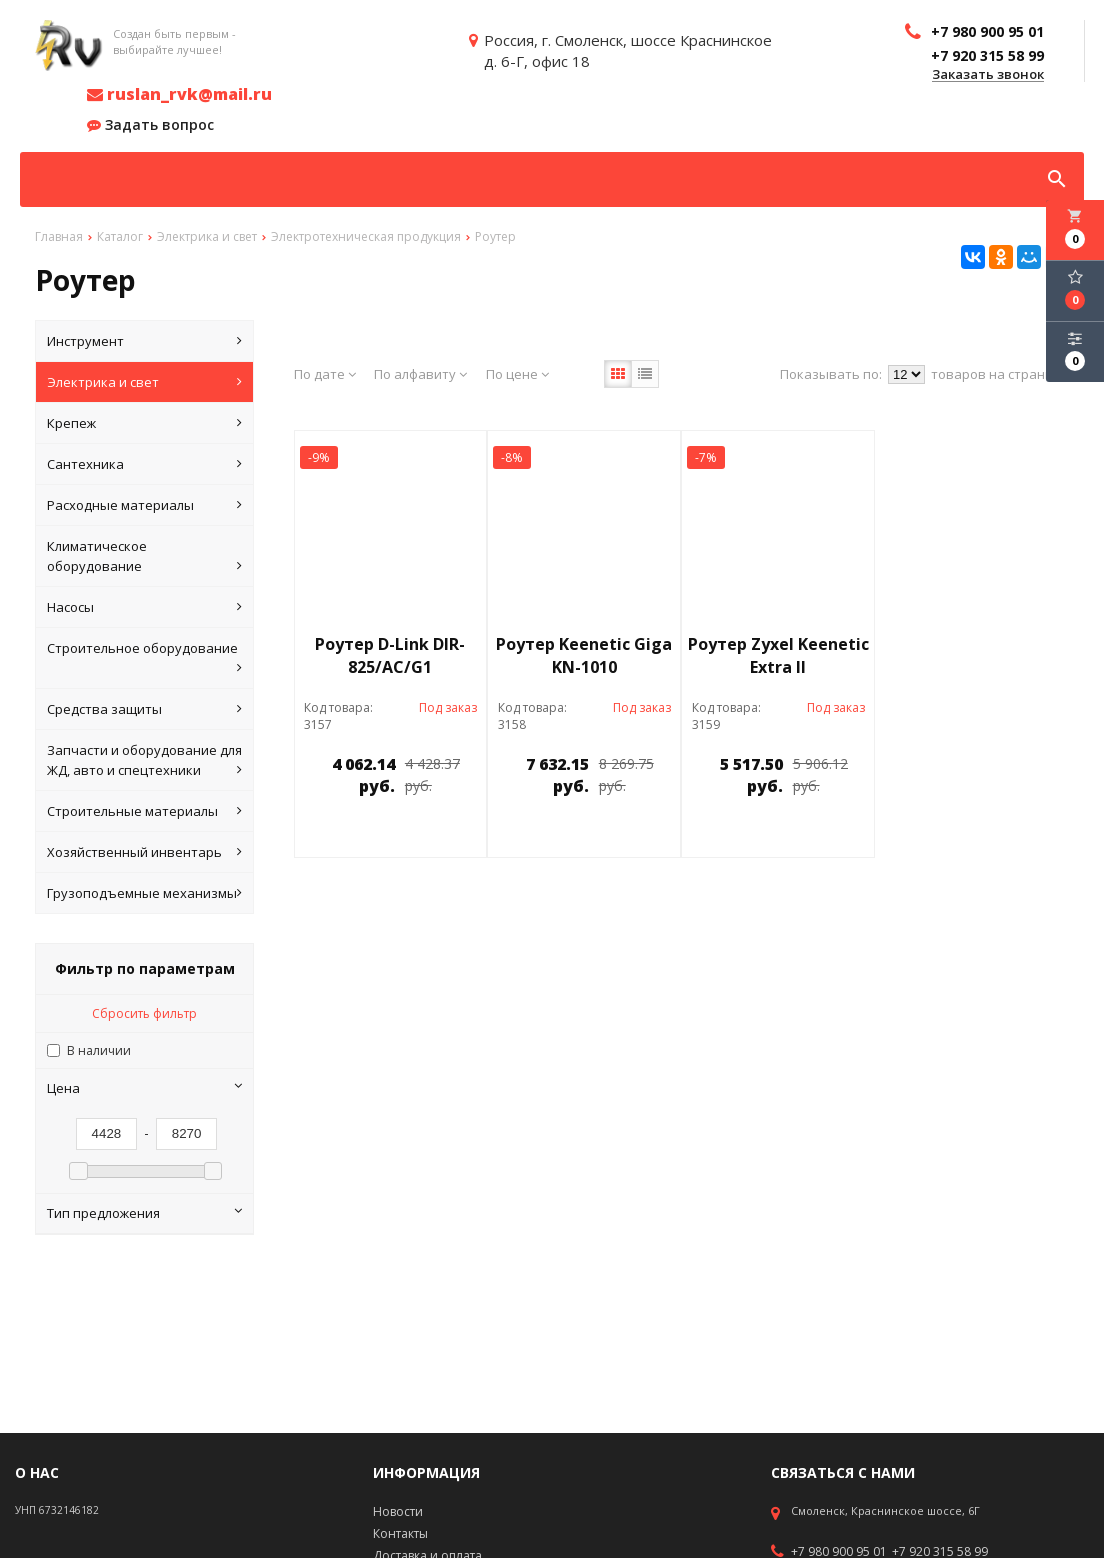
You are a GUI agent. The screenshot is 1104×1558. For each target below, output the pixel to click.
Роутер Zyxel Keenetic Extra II (778, 655)
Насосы (144, 607)
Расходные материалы (144, 505)
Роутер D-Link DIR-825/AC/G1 (390, 655)
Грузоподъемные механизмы (144, 893)
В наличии (99, 1050)
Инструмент (144, 341)
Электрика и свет (144, 382)
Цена (144, 1088)
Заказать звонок (988, 75)
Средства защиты (144, 709)
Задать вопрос (150, 125)
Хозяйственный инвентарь (144, 852)
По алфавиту (420, 374)
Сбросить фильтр (144, 1013)
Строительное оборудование (144, 658)
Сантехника (144, 464)
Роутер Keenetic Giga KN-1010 (584, 655)
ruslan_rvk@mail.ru (179, 94)
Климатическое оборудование (144, 556)
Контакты (400, 1533)
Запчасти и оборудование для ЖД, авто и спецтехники (144, 760)
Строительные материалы (144, 811)
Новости (398, 1511)
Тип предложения (144, 1213)
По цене (517, 374)
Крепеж (144, 423)
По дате (325, 374)
